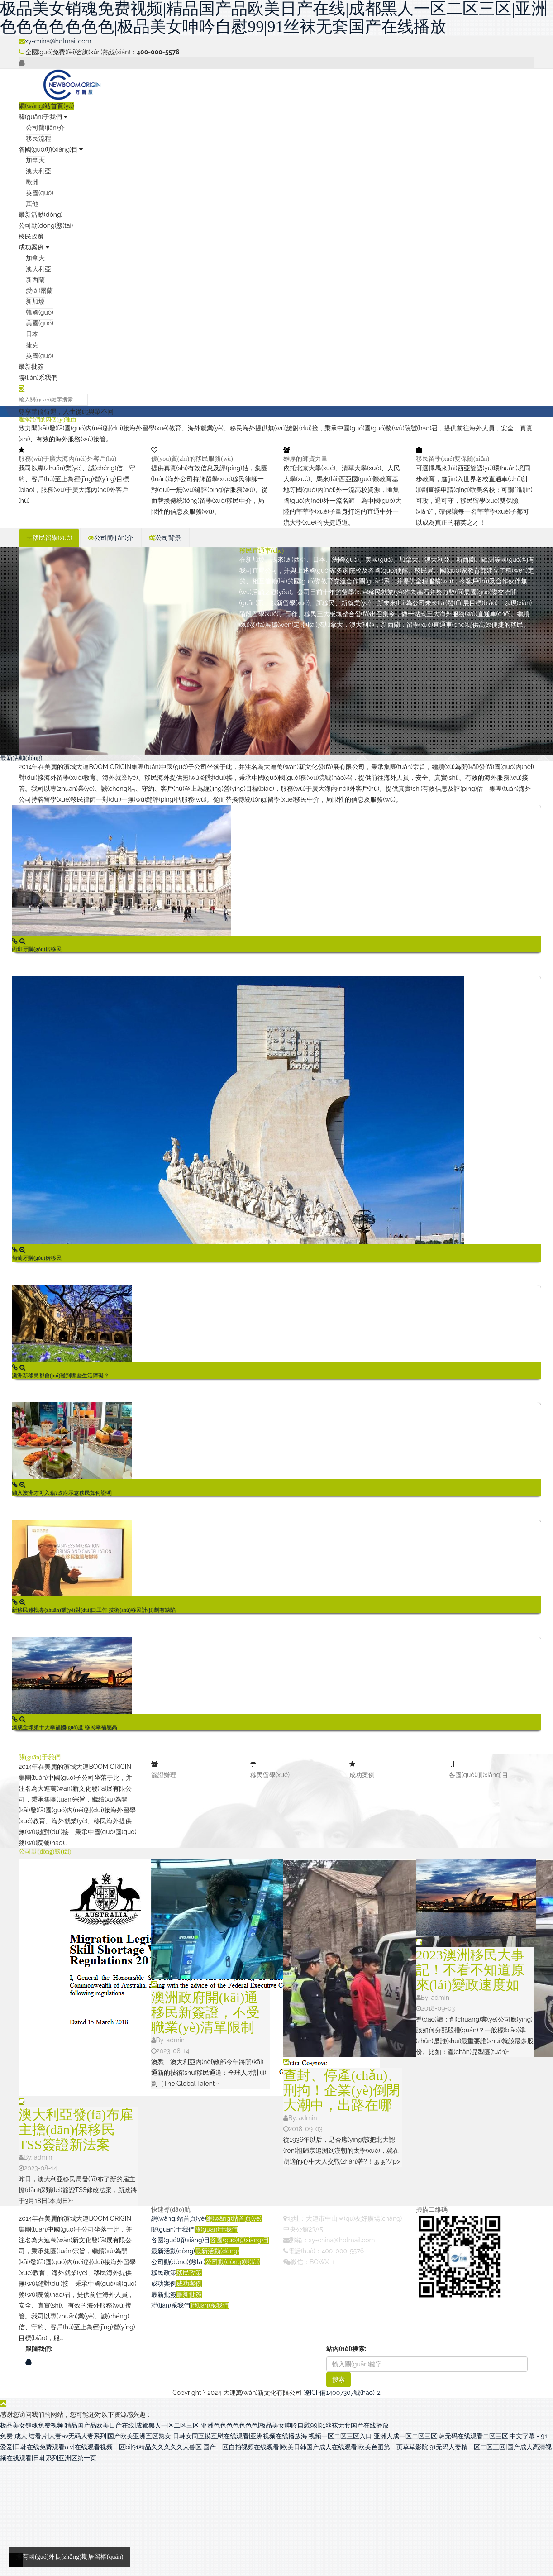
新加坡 (35, 301)
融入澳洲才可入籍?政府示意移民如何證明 (62, 1493)
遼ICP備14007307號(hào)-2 (342, 2392)
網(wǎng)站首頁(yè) (46, 106)
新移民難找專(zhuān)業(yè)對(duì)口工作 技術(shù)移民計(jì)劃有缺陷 (94, 1610)
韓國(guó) (39, 312)
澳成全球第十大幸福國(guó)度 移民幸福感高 (64, 1727)
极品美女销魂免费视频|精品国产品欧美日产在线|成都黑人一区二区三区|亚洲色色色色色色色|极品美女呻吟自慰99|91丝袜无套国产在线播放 (194, 2425)
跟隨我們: (38, 2348)
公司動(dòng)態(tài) (46, 225)
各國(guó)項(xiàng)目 (51, 149)
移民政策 (31, 236)
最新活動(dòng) (40, 214)
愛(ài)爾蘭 (39, 290)
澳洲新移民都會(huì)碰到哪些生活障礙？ (60, 1375)
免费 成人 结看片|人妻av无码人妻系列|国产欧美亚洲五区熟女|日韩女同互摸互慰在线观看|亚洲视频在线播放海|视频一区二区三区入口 (186, 2436)
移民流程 (38, 138)
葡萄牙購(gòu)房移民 (37, 1258)
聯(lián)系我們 (38, 377)
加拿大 (35, 160)
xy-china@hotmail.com (55, 41)
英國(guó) (39, 192)
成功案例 (34, 247)
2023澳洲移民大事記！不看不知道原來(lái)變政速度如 (470, 1969)
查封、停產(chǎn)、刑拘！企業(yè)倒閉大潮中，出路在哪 (342, 2090)
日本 (32, 334)
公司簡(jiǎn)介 (45, 127)
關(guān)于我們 (43, 116)
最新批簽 (31, 366)
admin (43, 2157)
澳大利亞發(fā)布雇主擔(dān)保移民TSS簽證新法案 (76, 2129)
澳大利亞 (38, 171)
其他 (32, 203)
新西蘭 (35, 279)
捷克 (32, 345)
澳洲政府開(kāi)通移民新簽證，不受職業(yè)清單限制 (205, 2012)
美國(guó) (39, 323)
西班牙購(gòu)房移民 (37, 949)
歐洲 (32, 182)
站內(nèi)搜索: (346, 2348)
